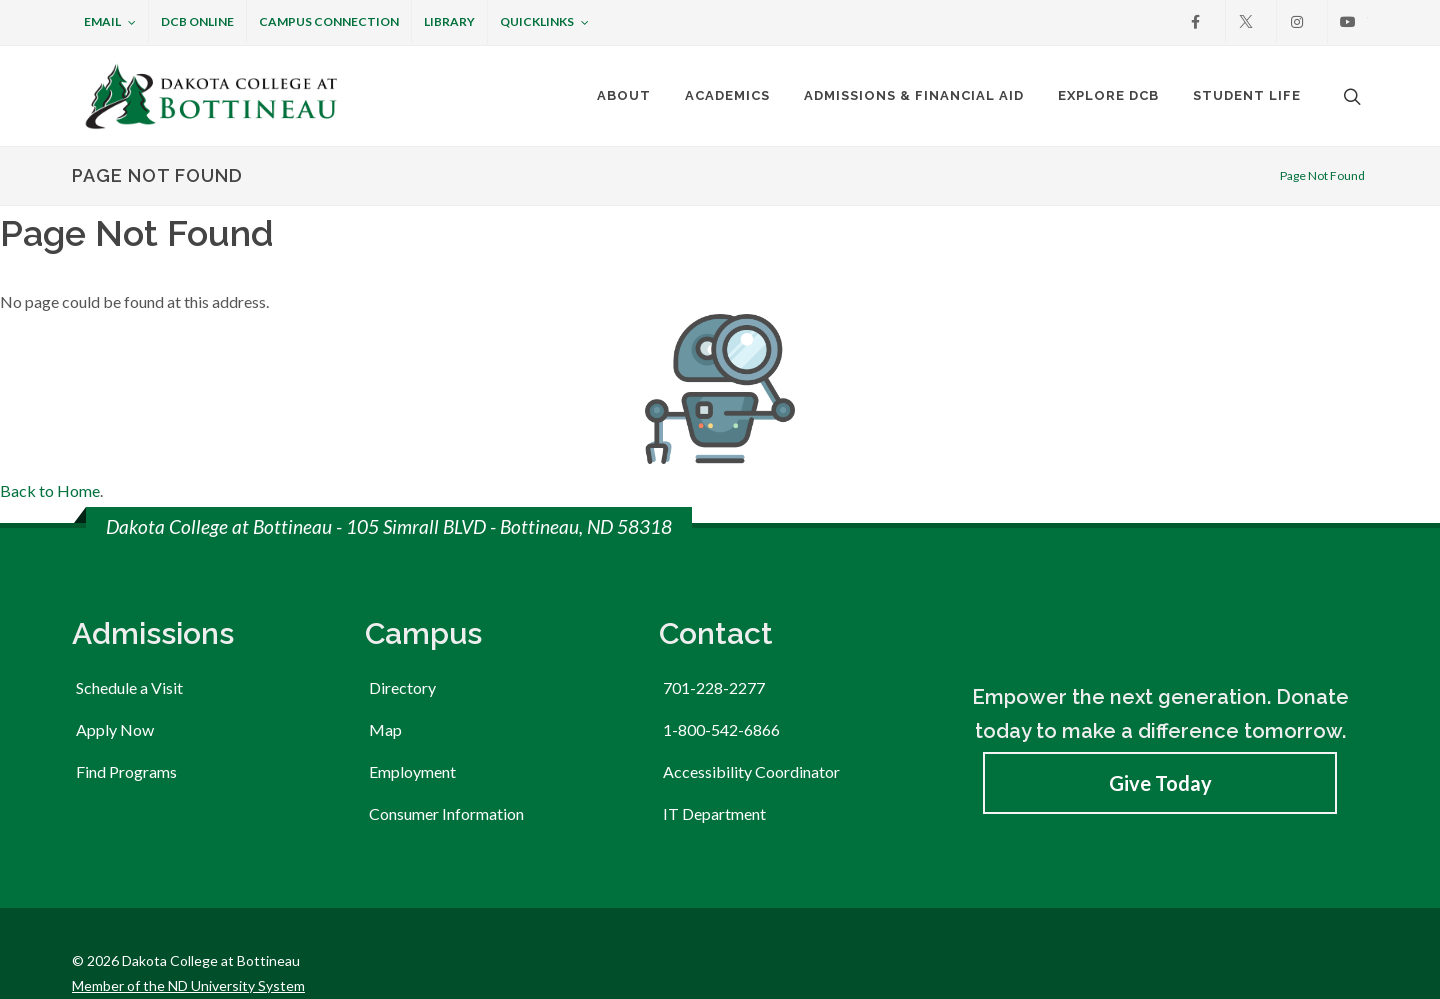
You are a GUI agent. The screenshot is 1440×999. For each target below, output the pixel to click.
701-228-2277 (714, 648)
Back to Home (50, 451)
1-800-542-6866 (721, 690)
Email (110, 23)
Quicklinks (544, 23)
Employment (412, 732)
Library (449, 21)
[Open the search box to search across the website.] (1350, 96)
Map (385, 690)
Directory (402, 648)
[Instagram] (1297, 22)
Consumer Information (446, 774)
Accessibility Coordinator (751, 732)
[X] (1246, 22)
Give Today (1160, 744)
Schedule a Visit (129, 648)
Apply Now (115, 690)
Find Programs (126, 732)
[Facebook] (1195, 22)
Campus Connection (329, 21)
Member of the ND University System (188, 946)
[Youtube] (1348, 22)
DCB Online (197, 21)
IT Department (714, 774)
